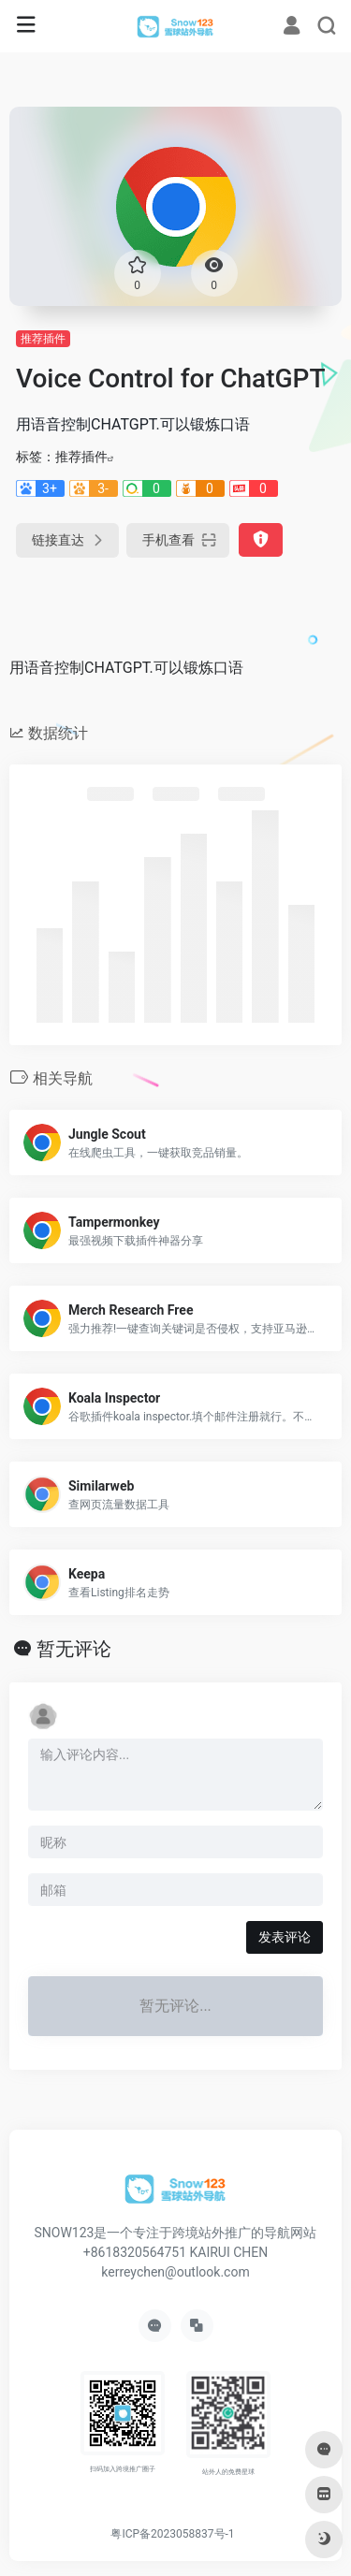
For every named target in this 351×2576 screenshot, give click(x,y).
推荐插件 (43, 338)
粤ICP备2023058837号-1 (172, 2533)
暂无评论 (74, 1648)
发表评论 (284, 1936)
